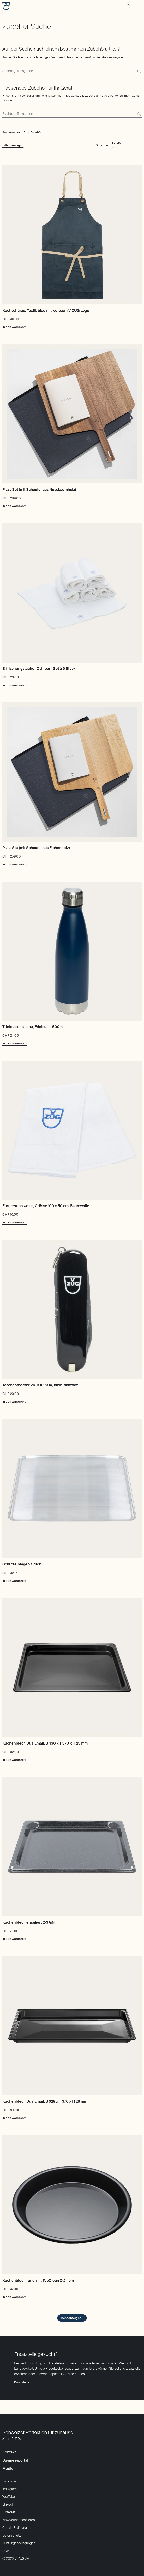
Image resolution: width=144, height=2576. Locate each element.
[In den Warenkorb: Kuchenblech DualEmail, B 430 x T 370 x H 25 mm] (14, 1760)
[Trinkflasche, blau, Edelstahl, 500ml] (72, 951)
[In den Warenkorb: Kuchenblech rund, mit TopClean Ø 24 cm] (14, 2297)
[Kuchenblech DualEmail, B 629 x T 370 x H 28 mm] (72, 2025)
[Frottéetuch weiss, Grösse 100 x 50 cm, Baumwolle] (72, 1130)
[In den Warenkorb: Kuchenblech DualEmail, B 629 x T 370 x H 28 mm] (14, 2118)
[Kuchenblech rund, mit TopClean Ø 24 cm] (72, 2204)
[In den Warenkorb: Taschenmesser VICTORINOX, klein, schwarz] (14, 1402)
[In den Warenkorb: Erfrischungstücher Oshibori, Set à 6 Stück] (14, 685)
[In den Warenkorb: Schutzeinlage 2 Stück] (14, 1581)
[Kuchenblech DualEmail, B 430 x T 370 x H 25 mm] (72, 1667)
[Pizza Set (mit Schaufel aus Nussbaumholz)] (72, 413)
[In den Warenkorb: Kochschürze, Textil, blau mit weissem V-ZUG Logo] (14, 327)
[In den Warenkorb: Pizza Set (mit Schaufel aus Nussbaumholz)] (14, 506)
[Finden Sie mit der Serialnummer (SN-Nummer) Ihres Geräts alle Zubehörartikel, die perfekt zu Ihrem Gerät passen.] (72, 114)
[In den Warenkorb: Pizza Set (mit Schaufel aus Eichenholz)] (14, 864)
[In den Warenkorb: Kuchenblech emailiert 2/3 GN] (14, 1939)
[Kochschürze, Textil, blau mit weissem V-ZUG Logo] (72, 234)
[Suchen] (139, 71)
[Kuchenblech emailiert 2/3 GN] (72, 1846)
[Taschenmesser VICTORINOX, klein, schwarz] (72, 1309)
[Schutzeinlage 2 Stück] (72, 1488)
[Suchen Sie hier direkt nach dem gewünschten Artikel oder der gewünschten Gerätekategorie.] (72, 71)
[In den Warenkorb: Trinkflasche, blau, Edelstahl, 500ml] (14, 1043)
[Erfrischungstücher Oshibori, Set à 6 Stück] (72, 593)
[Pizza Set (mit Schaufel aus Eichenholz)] (72, 772)
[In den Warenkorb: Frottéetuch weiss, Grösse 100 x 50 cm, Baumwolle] (14, 1222)
